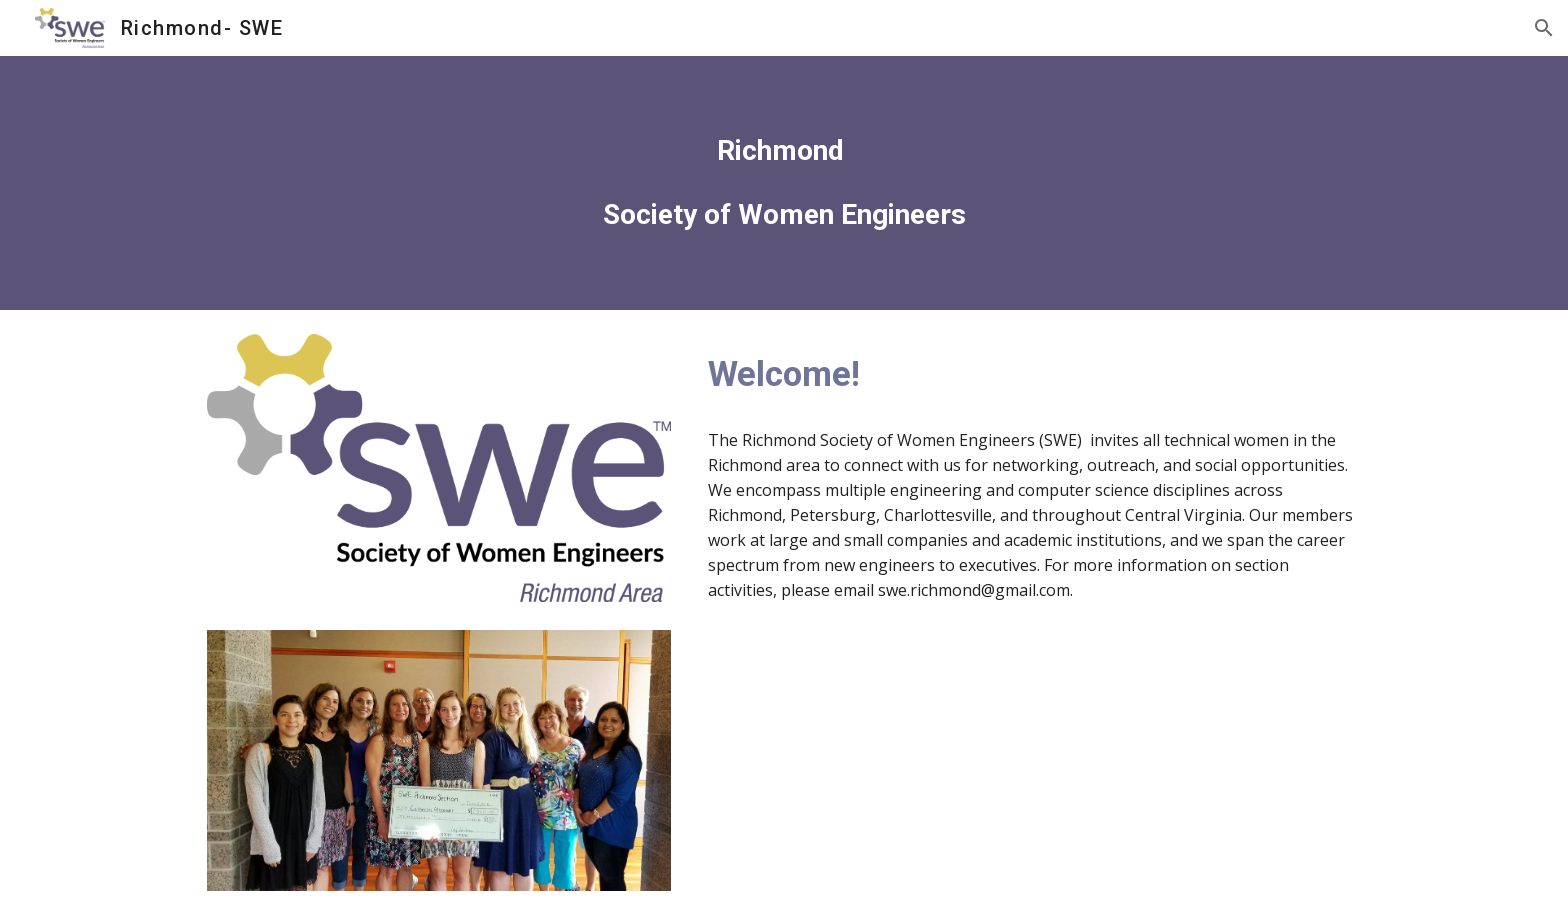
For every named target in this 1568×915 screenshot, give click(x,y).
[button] (1544, 28)
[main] (784, 182)
